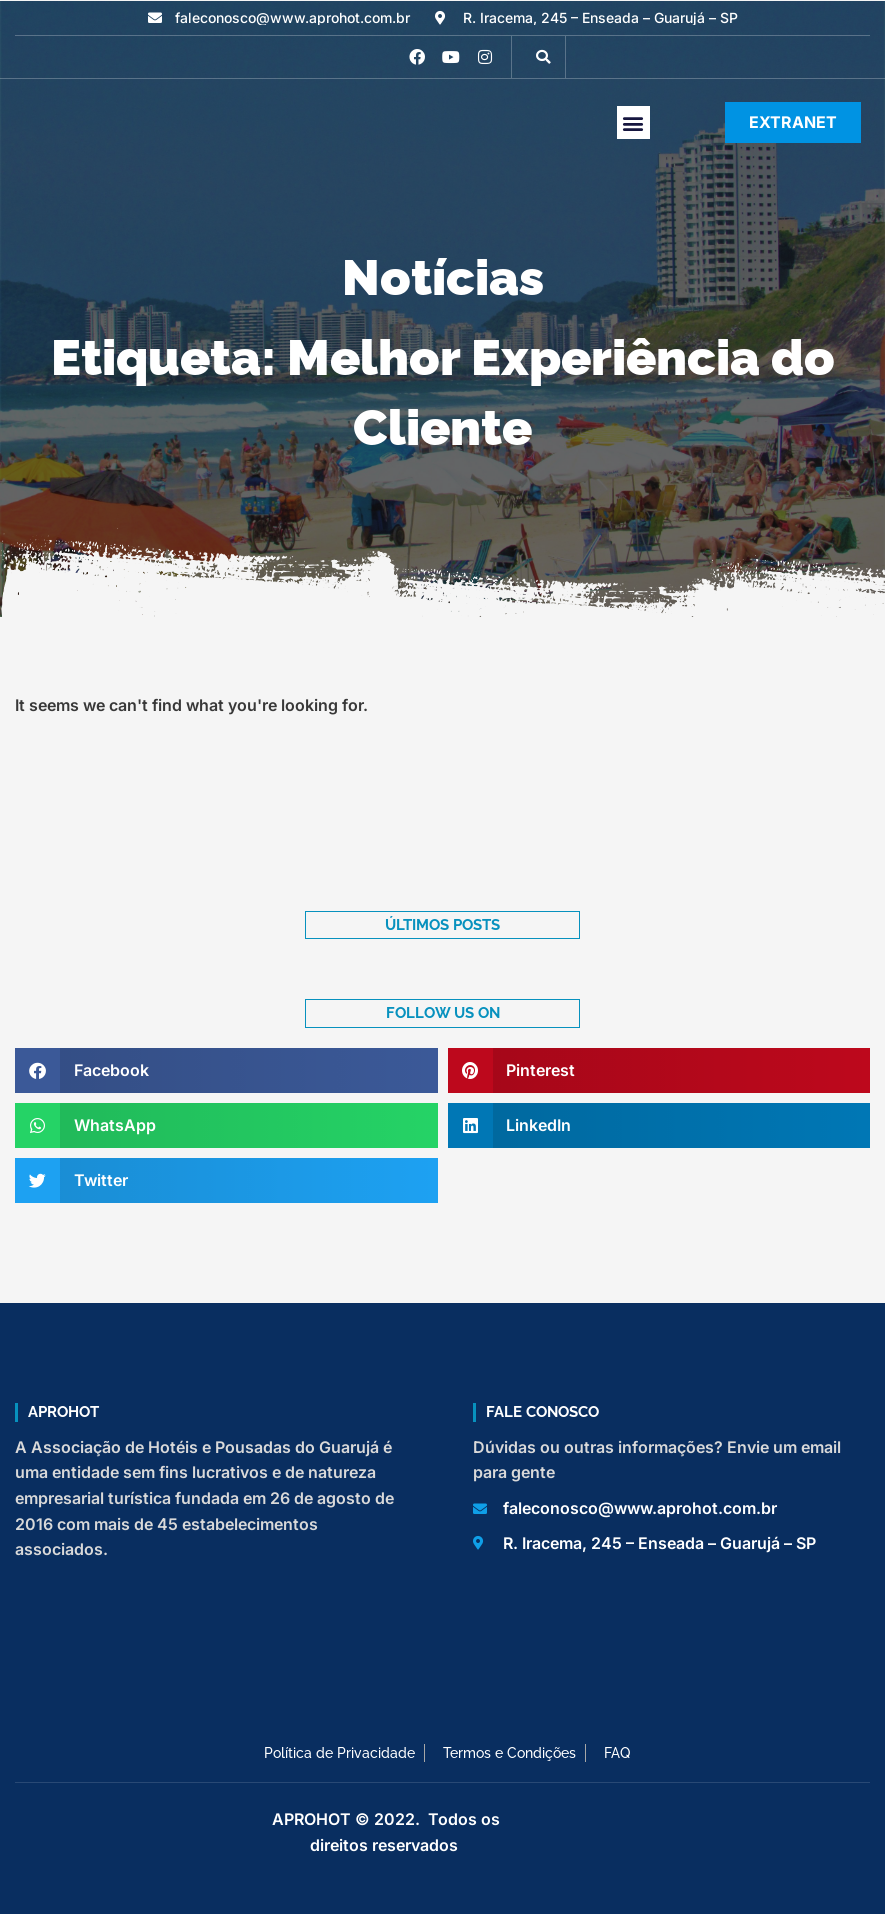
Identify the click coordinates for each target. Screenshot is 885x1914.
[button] (543, 57)
